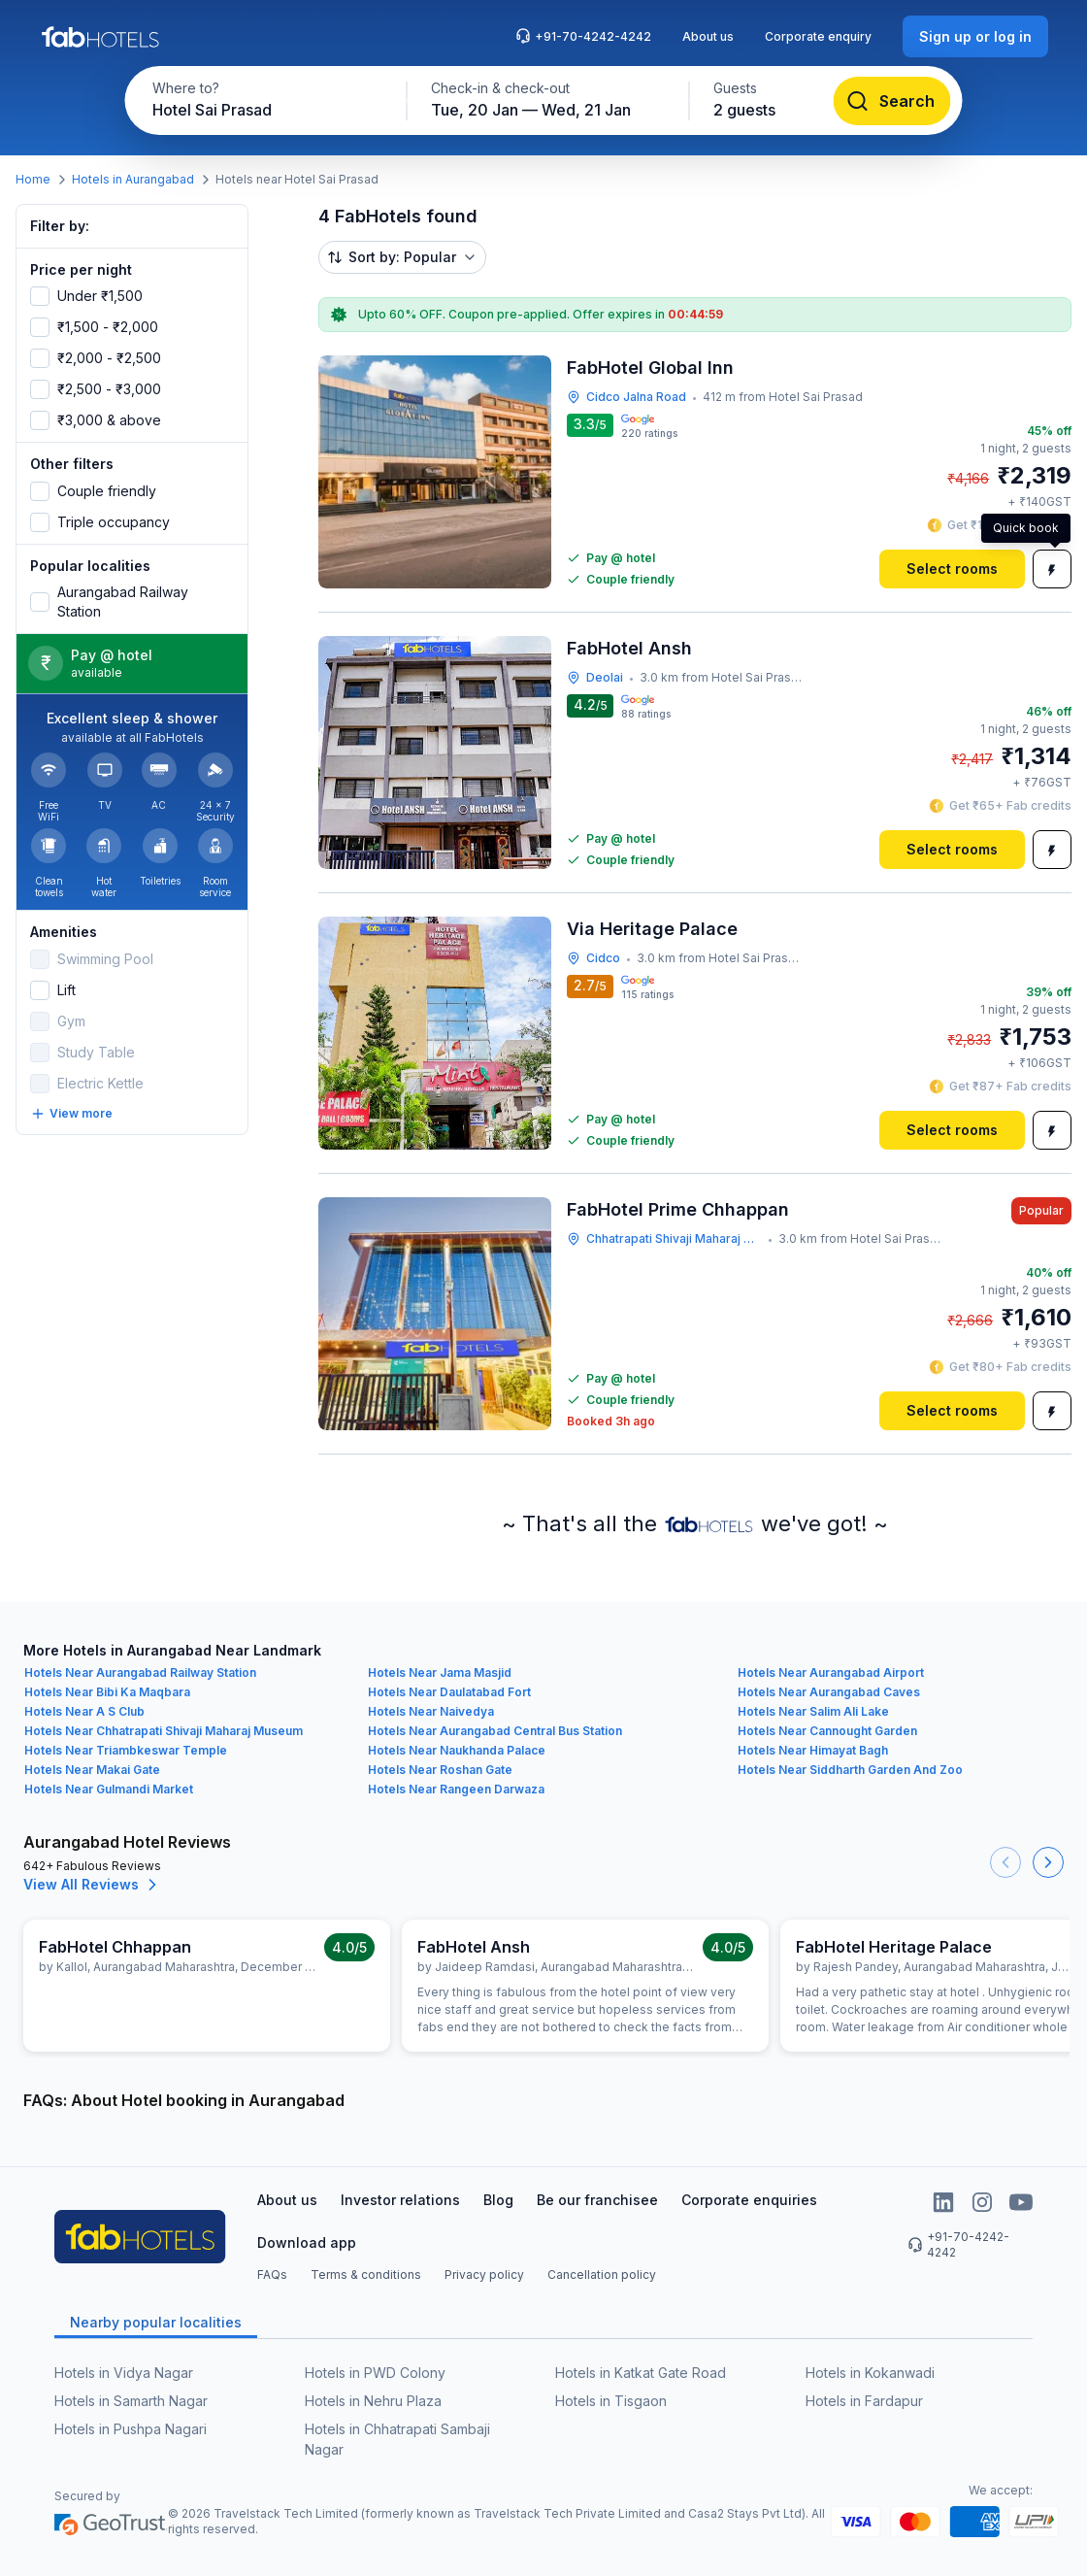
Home (33, 179)
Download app (306, 2242)
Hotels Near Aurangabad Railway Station (140, 1672)
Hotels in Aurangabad (133, 179)
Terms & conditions (366, 2274)
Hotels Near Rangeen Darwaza (456, 1789)
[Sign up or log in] (975, 36)
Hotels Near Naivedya (431, 1711)
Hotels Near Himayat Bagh (813, 1750)
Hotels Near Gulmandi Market (108, 1789)
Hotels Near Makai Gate (92, 1769)
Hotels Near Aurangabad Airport (831, 1672)
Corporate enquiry (818, 36)
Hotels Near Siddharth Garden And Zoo (850, 1769)
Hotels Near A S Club (84, 1711)
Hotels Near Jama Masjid (439, 1672)
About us (708, 36)
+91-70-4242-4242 (583, 36)
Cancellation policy (601, 2274)
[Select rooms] (952, 569)
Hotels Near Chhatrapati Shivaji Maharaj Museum (163, 1730)
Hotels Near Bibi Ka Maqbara (107, 1692)
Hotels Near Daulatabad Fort (449, 1692)
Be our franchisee (597, 2199)
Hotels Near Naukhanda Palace (456, 1750)
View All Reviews (92, 1884)
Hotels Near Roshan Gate (440, 1769)
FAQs (272, 2274)
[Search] (892, 101)
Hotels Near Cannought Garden (827, 1730)
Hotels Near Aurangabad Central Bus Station (495, 1730)
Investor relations (400, 2199)
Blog (498, 2199)
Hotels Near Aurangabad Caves (829, 1692)
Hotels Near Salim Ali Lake (813, 1711)
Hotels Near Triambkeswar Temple (125, 1750)
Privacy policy (484, 2274)
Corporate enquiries (749, 2199)
